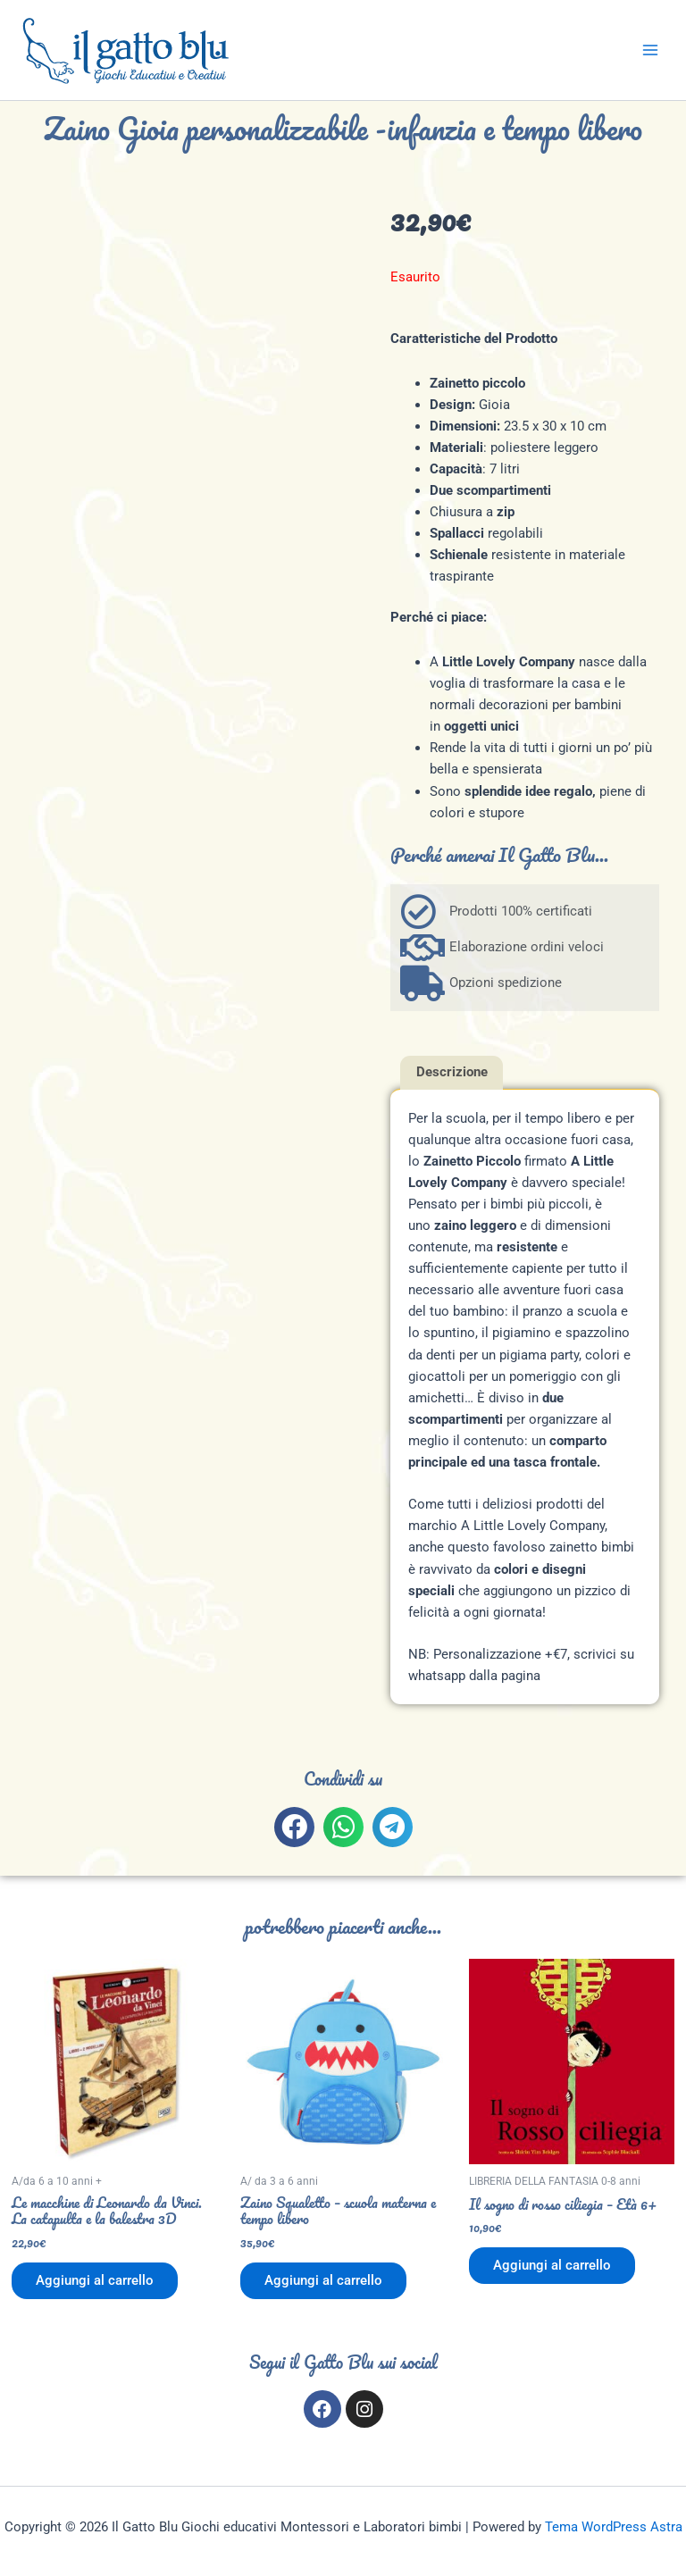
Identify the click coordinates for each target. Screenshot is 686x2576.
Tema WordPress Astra (613, 2527)
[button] (294, 1827)
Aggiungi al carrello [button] (96, 2281)
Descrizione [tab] (452, 1072)
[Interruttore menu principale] (650, 50)
